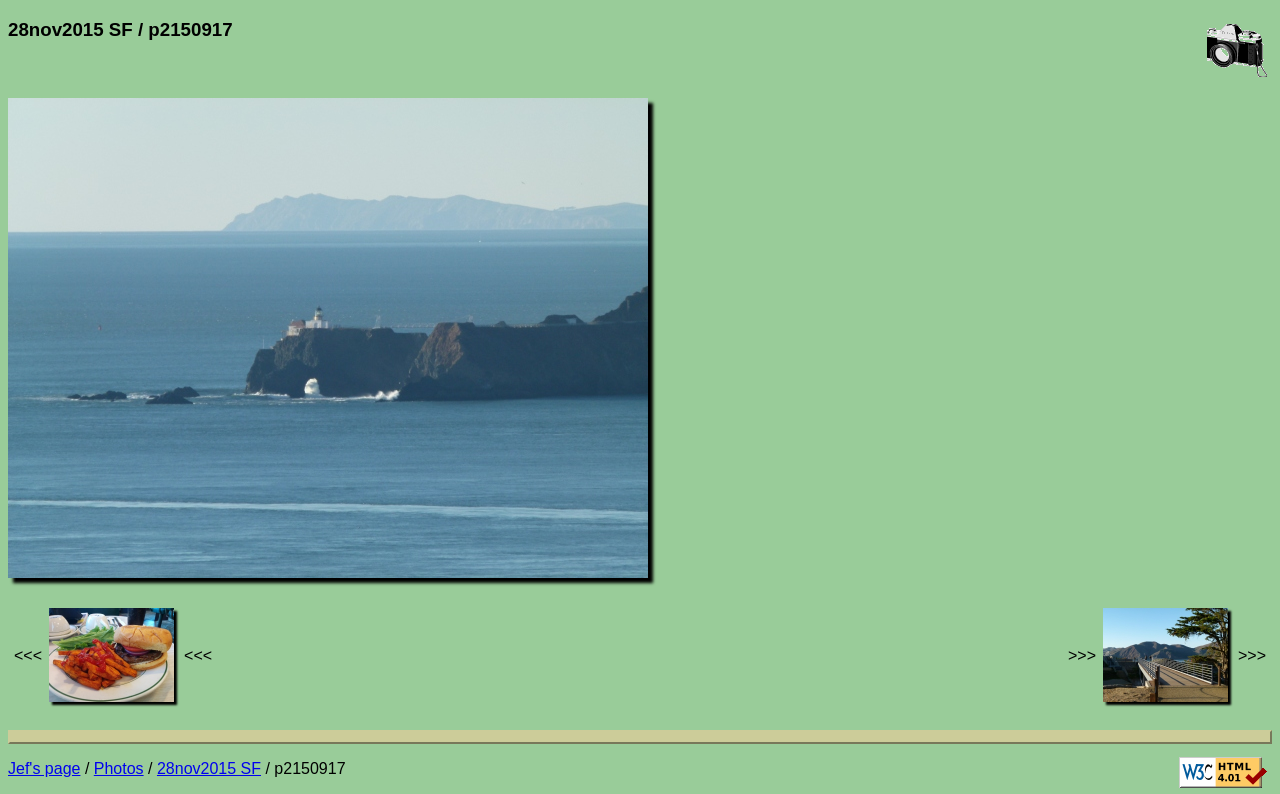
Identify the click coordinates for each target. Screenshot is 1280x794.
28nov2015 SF (209, 768)
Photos (119, 768)
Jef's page (44, 768)
